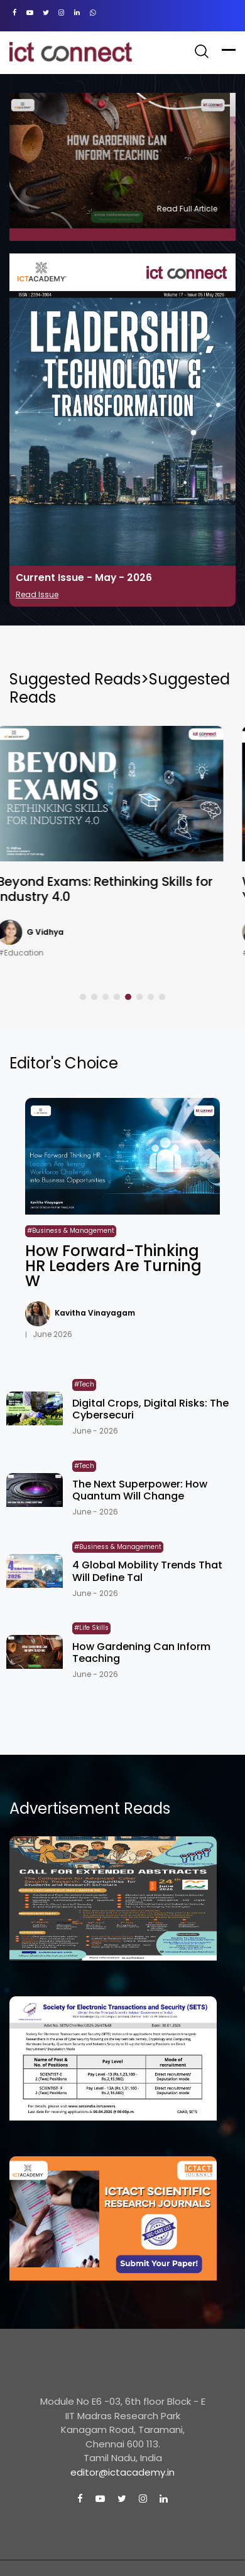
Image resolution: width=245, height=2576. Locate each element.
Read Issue (37, 594)
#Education (32, 952)
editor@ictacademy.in (122, 2472)
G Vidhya (57, 932)
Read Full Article (193, 208)
